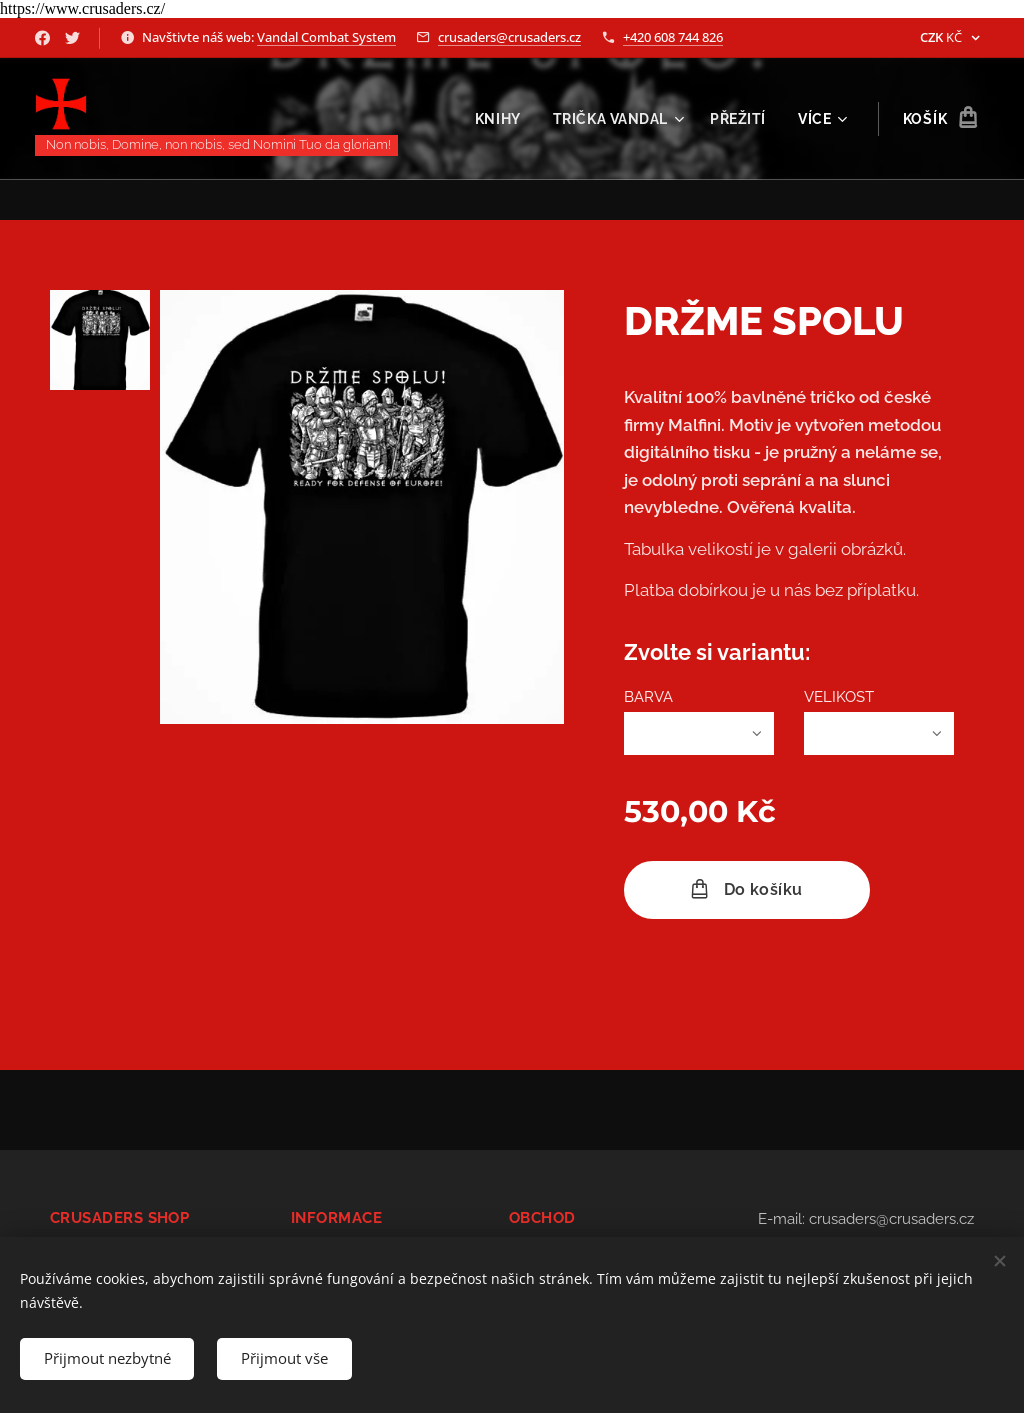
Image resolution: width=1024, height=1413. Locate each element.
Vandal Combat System (326, 37)
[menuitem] (500, 119)
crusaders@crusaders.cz (509, 37)
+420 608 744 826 (673, 37)
